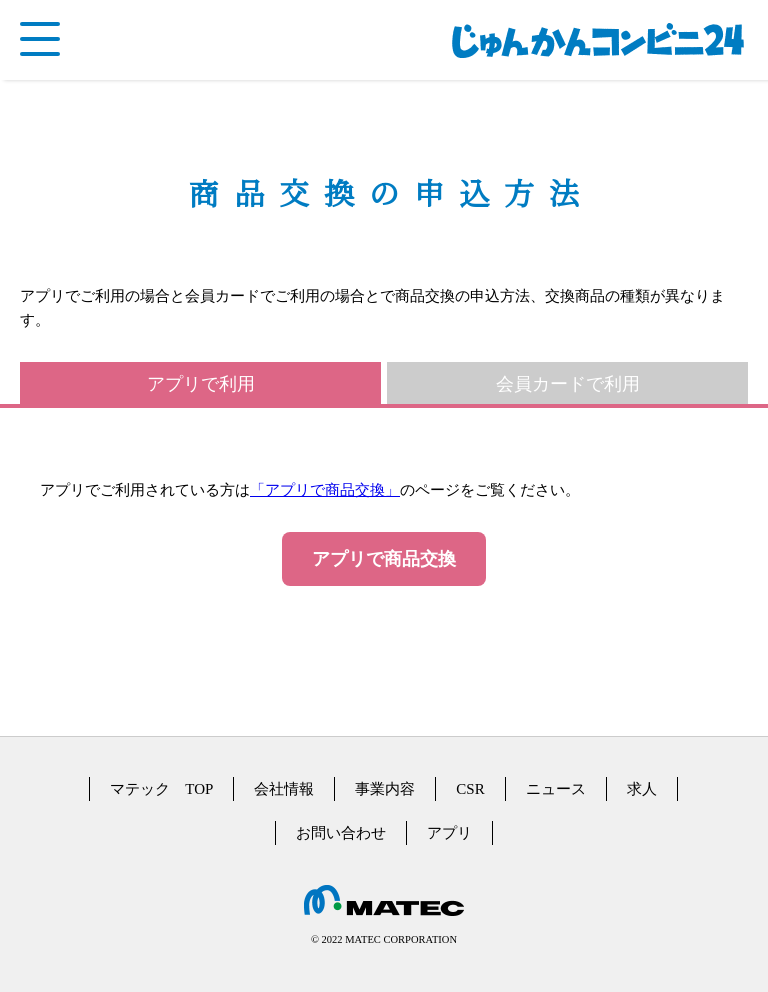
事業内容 (385, 789)
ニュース (556, 789)
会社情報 (284, 789)
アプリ (449, 833)
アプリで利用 (201, 384)
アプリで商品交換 (384, 559)
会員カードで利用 (568, 384)
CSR (470, 789)
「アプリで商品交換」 (325, 490)
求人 (642, 789)
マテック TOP (161, 789)
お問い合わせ (341, 833)
